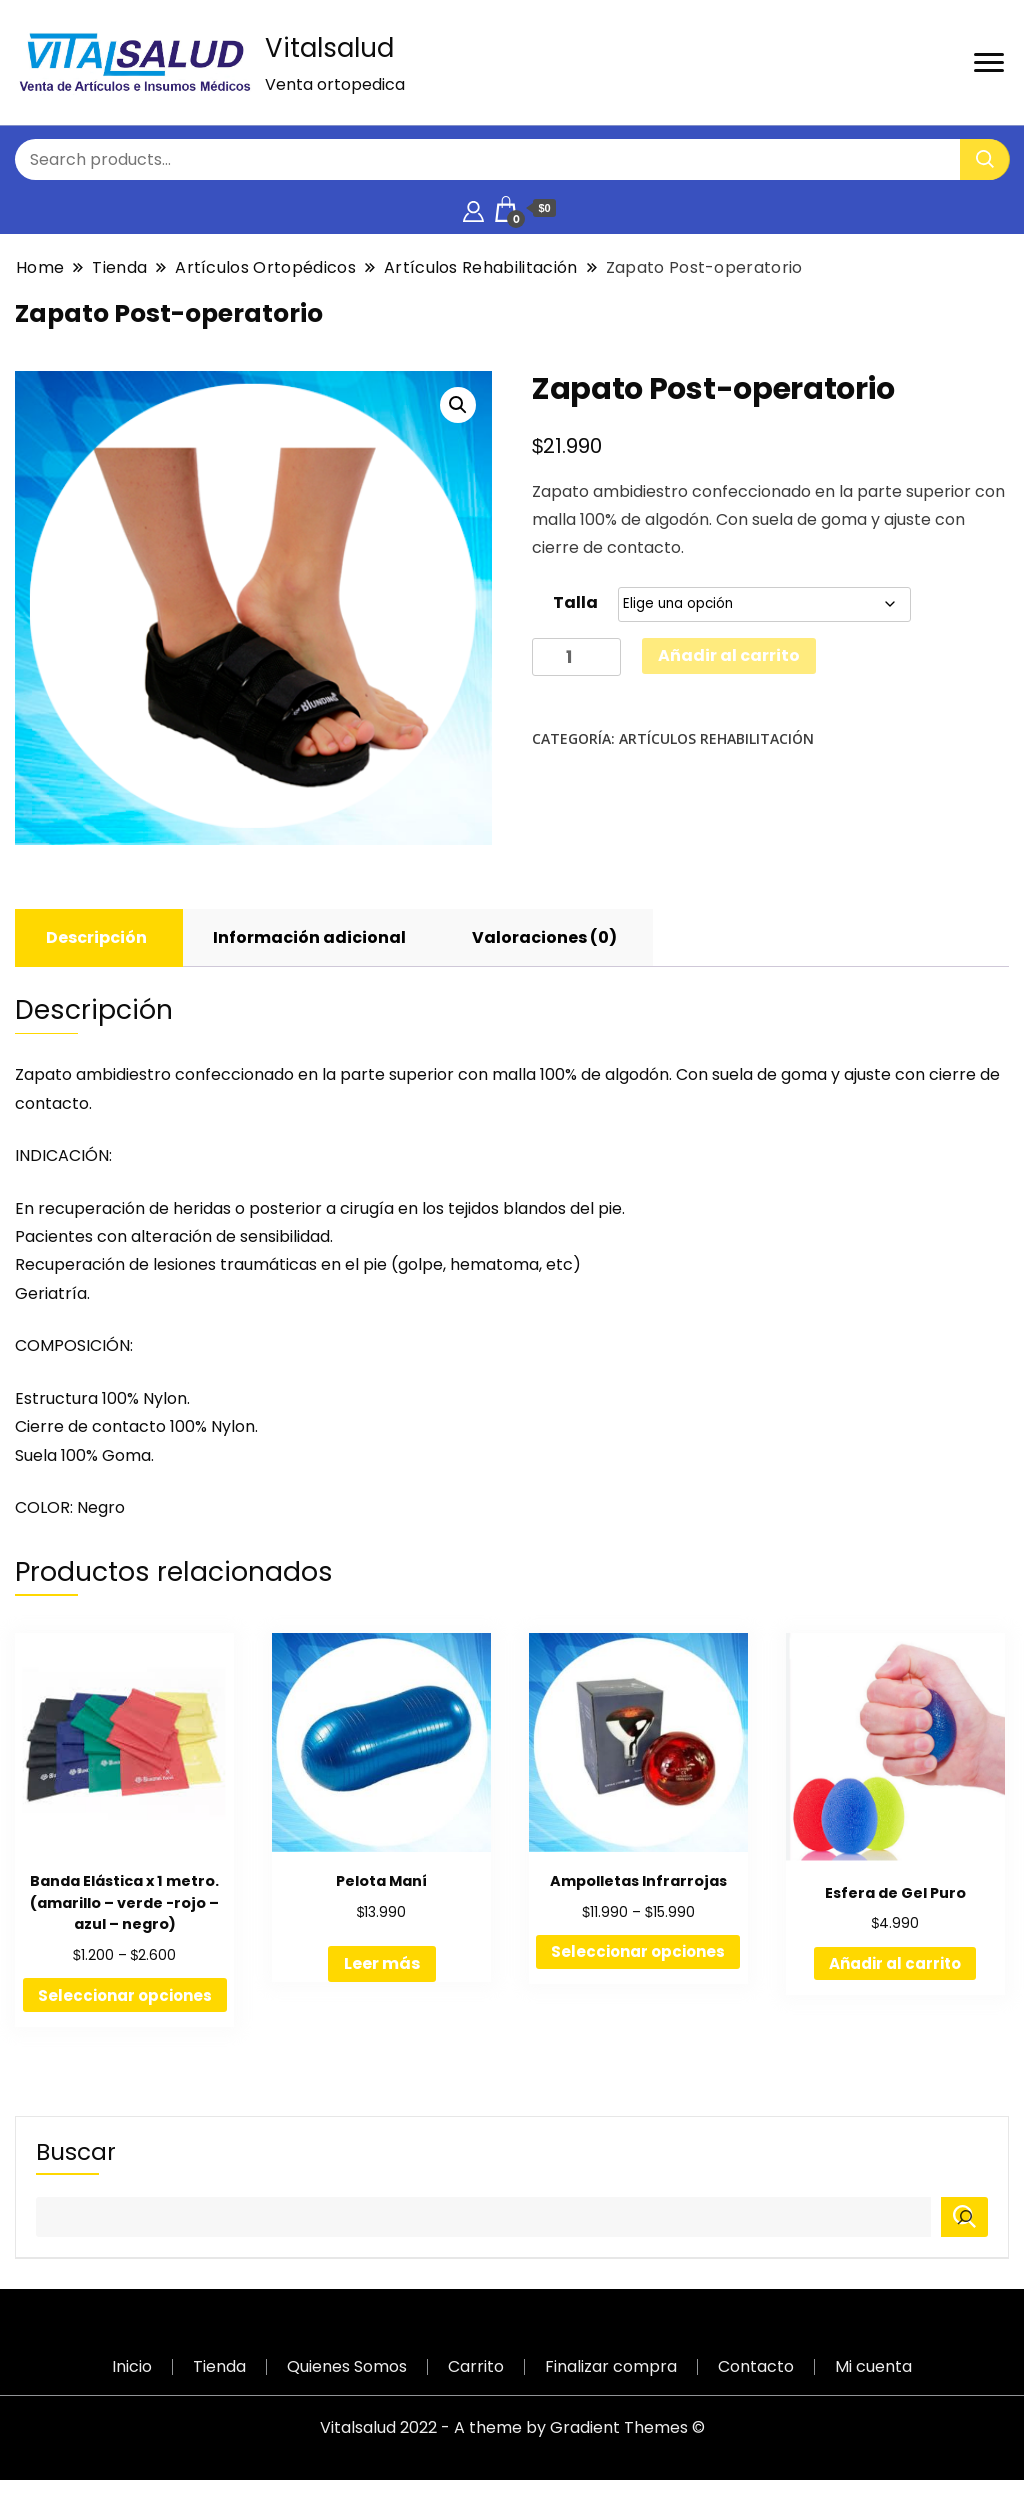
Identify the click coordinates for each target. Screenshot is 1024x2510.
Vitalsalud (329, 48)
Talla (575, 602)
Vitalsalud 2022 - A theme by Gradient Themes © (512, 2427)
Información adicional (309, 937)
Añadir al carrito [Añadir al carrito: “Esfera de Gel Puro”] (895, 1963)
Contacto (756, 2366)
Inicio (132, 2366)
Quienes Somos (347, 2366)
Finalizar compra (611, 2366)
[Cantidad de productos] (576, 657)
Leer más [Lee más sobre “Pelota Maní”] (382, 1963)
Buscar (76, 2152)
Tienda (219, 2366)
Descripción (96, 937)
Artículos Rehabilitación (716, 738)
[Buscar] (964, 2217)
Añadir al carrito (729, 655)
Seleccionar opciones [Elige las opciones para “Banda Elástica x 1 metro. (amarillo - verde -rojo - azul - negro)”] (125, 1995)
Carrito (476, 2366)
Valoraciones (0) (544, 937)
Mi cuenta (873, 2366)
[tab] (96, 938)
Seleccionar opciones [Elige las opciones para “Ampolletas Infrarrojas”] (638, 1951)
